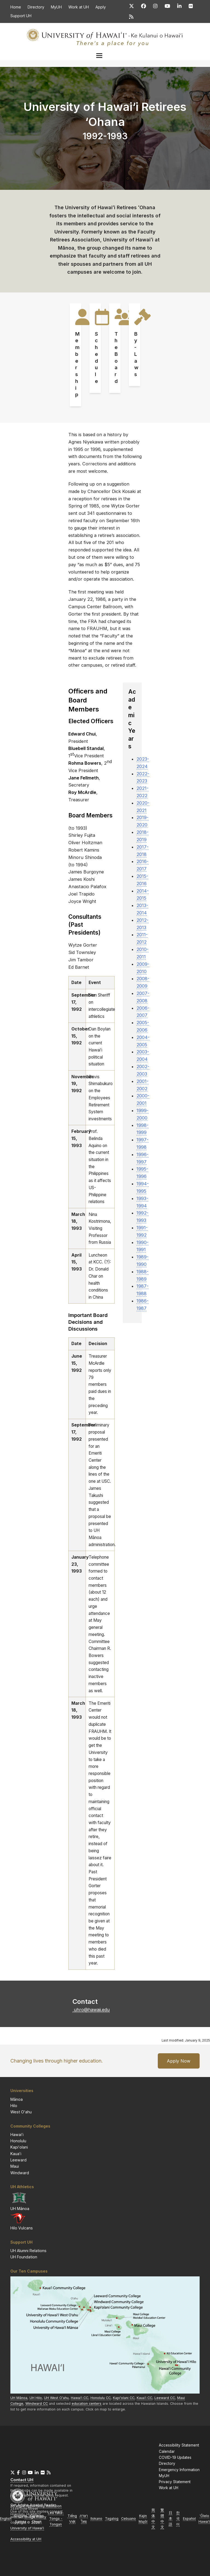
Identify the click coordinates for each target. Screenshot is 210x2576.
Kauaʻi (15, 2153)
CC (124, 2398)
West (56, 2398)
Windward (19, 2172)
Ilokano (96, 2518)
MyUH (164, 2476)
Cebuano (128, 2518)
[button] (107, 55)
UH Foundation (23, 2257)
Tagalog (111, 2518)
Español (189, 2518)
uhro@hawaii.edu (91, 2009)
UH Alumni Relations (28, 2250)
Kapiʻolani (19, 2147)
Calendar (167, 2451)
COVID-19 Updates (175, 2457)
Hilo (13, 2105)
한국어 (178, 2518)
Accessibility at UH (25, 2539)
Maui (14, 2166)
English (5, 2518)
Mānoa (16, 2099)
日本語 (170, 2518)
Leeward (18, 2160)
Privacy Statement (175, 2482)
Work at (168, 2488)
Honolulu (18, 2140)
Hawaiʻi (17, 2134)
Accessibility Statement (179, 2445)
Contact (21, 2479)
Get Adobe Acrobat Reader (33, 2505)
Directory (167, 2463)
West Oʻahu (21, 2112)
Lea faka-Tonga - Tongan (56, 2518)
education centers (86, 2403)
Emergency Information (179, 2470)
